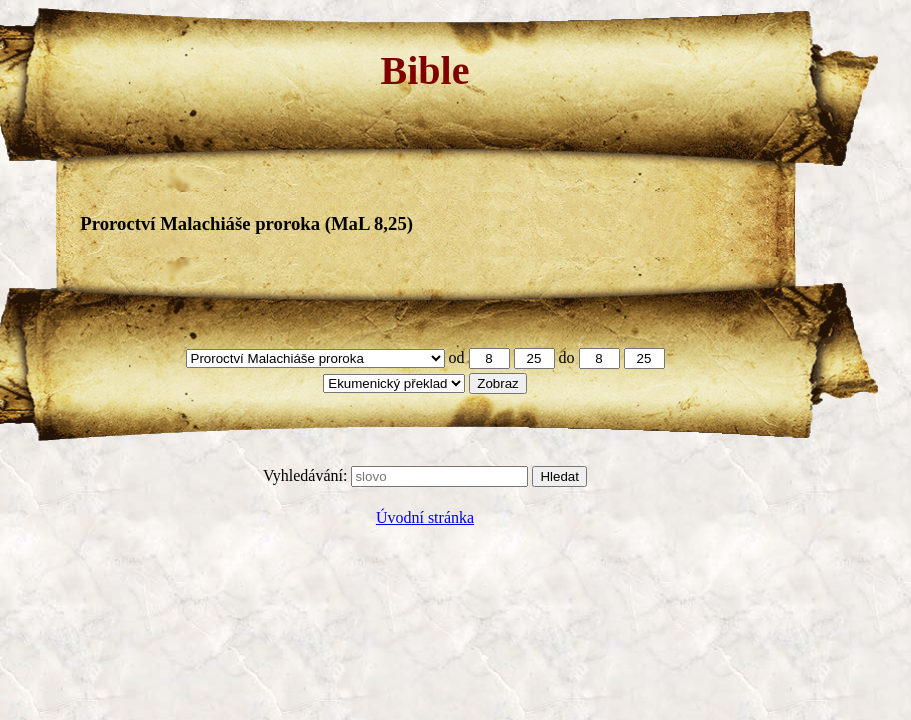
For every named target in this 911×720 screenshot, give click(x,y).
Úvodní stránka (425, 517)
